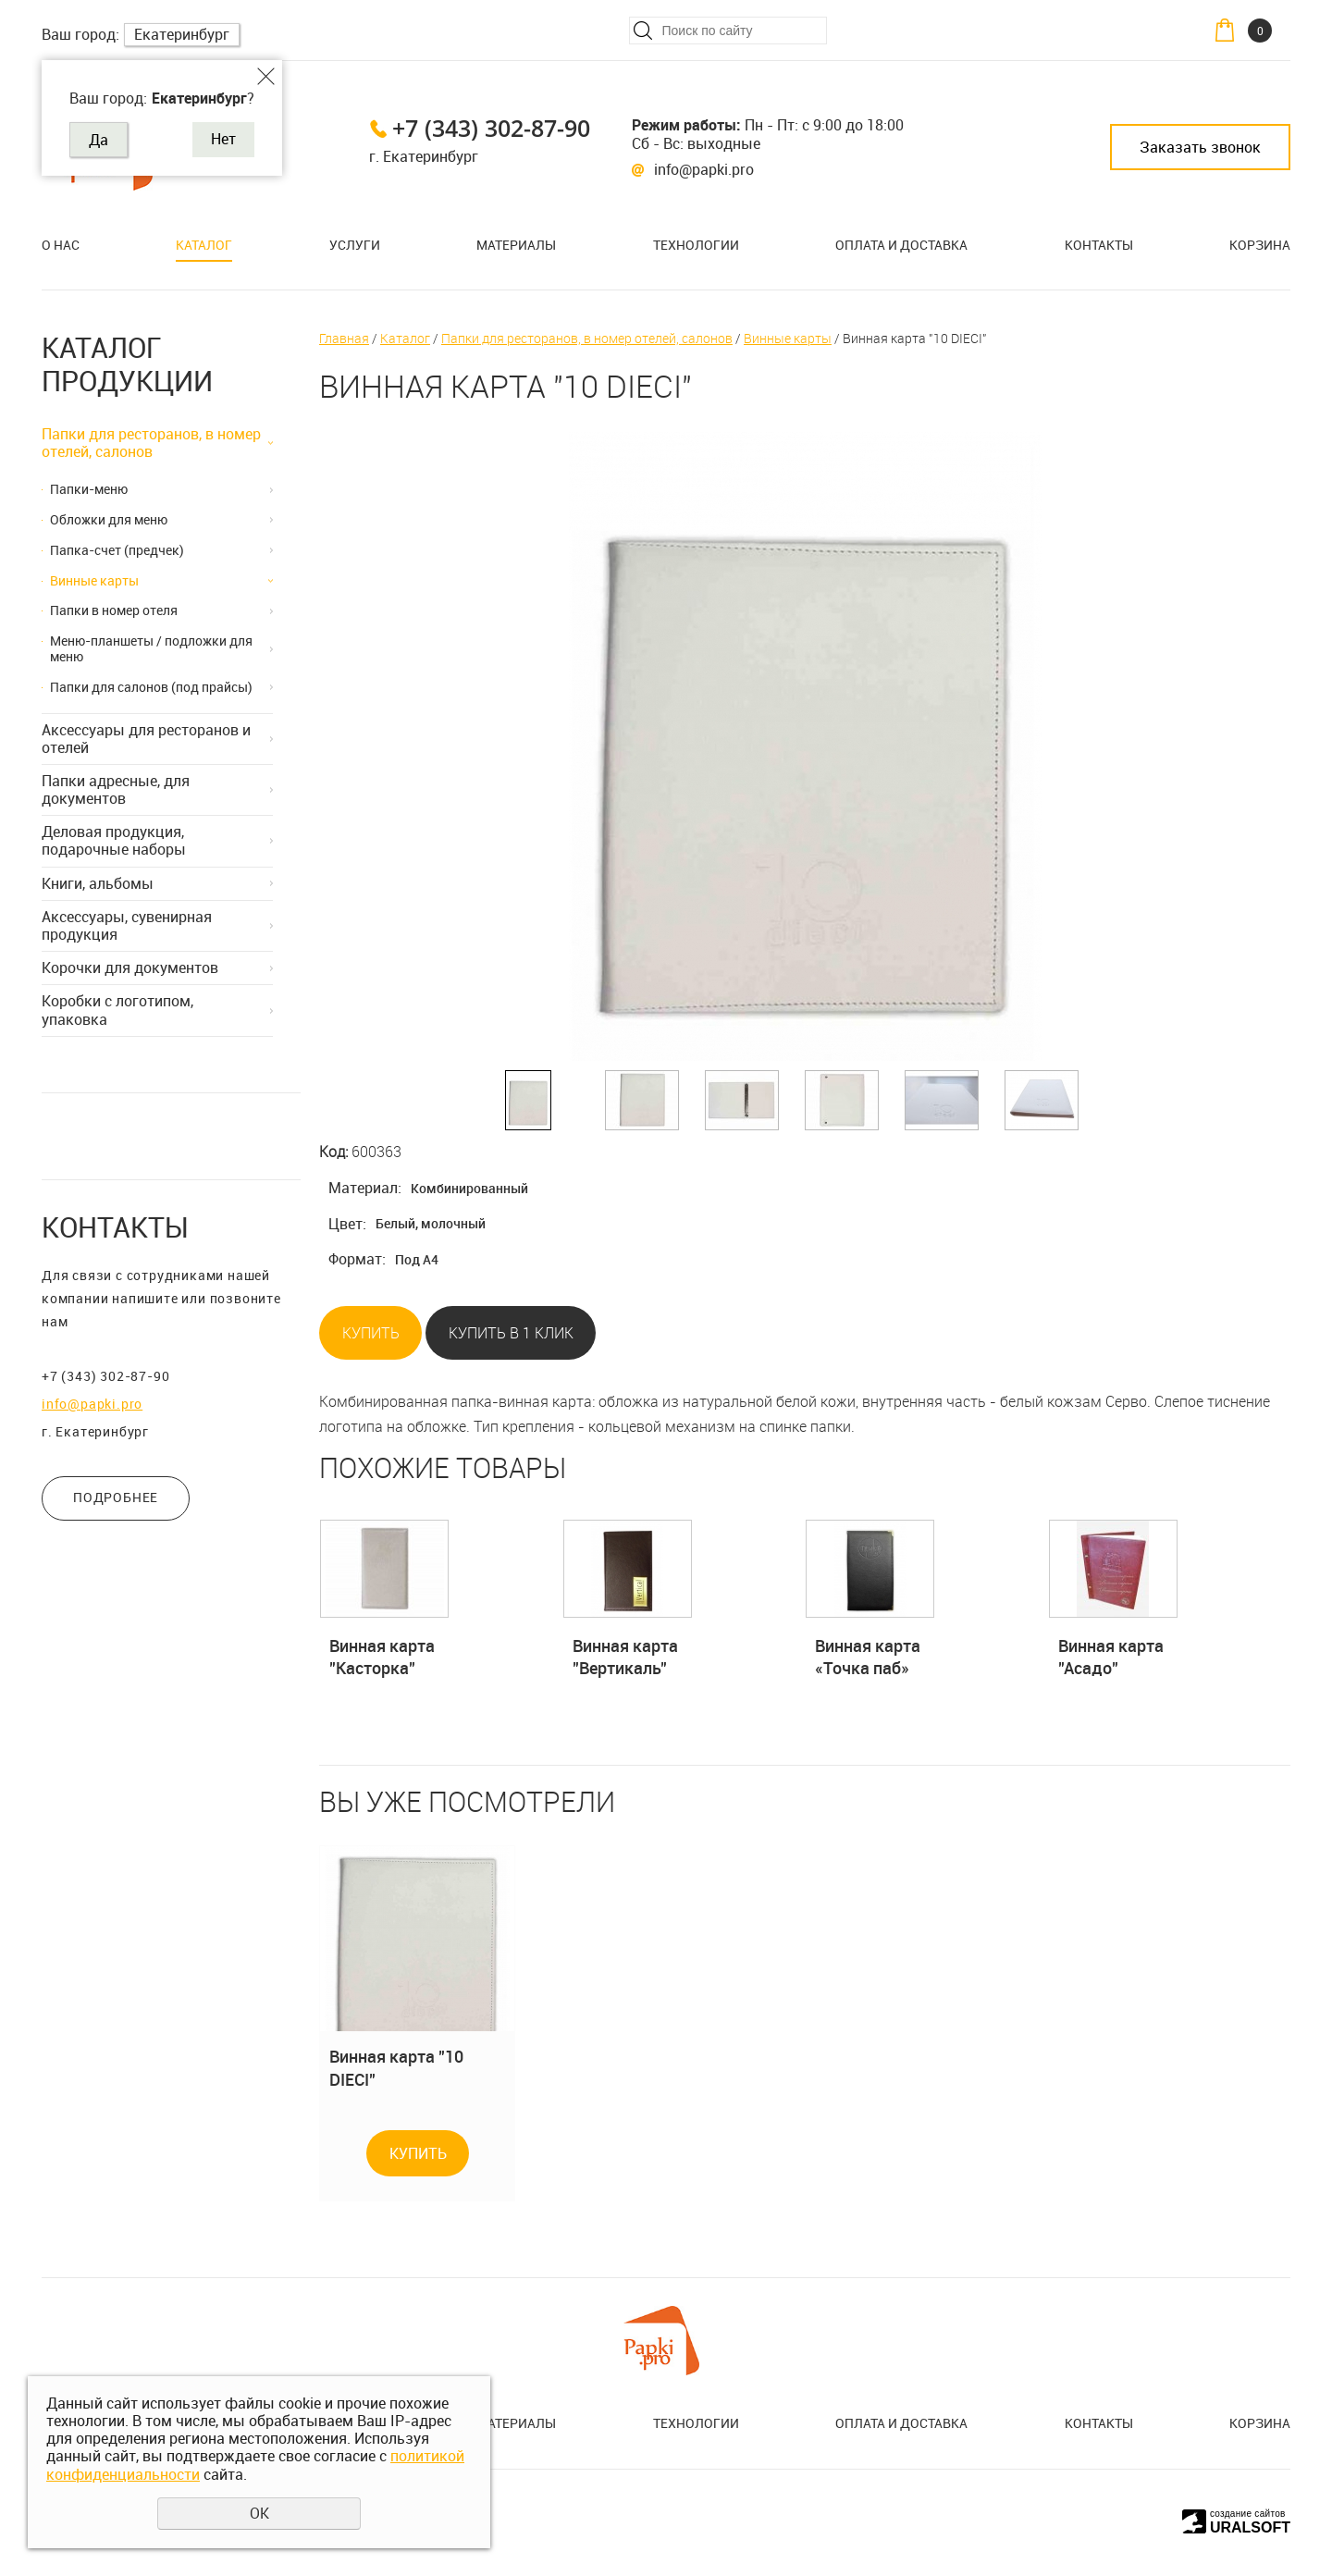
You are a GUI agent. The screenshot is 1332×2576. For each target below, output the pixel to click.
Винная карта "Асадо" (1111, 1656)
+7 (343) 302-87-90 (491, 127)
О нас (61, 244)
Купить (371, 1333)
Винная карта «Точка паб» (867, 1656)
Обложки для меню (108, 519)
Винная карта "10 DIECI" (396, 2067)
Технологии (696, 244)
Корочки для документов (130, 967)
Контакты (1099, 244)
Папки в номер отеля (114, 610)
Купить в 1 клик (511, 1333)
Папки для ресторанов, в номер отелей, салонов (151, 443)
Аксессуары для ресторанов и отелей (146, 739)
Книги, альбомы (98, 883)
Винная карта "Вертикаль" (625, 1656)
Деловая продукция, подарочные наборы (114, 840)
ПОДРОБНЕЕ (115, 1497)
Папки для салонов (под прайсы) (151, 687)
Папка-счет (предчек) (117, 550)
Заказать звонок (1200, 147)
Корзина (1259, 244)
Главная (344, 338)
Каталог (204, 244)
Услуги (354, 244)
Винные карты (94, 580)
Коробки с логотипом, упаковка (117, 1010)
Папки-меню (89, 489)
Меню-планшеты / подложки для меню (151, 648)
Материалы (516, 244)
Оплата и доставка (901, 244)
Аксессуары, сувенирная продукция (127, 925)
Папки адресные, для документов (116, 789)
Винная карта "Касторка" (382, 1656)
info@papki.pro (704, 169)
